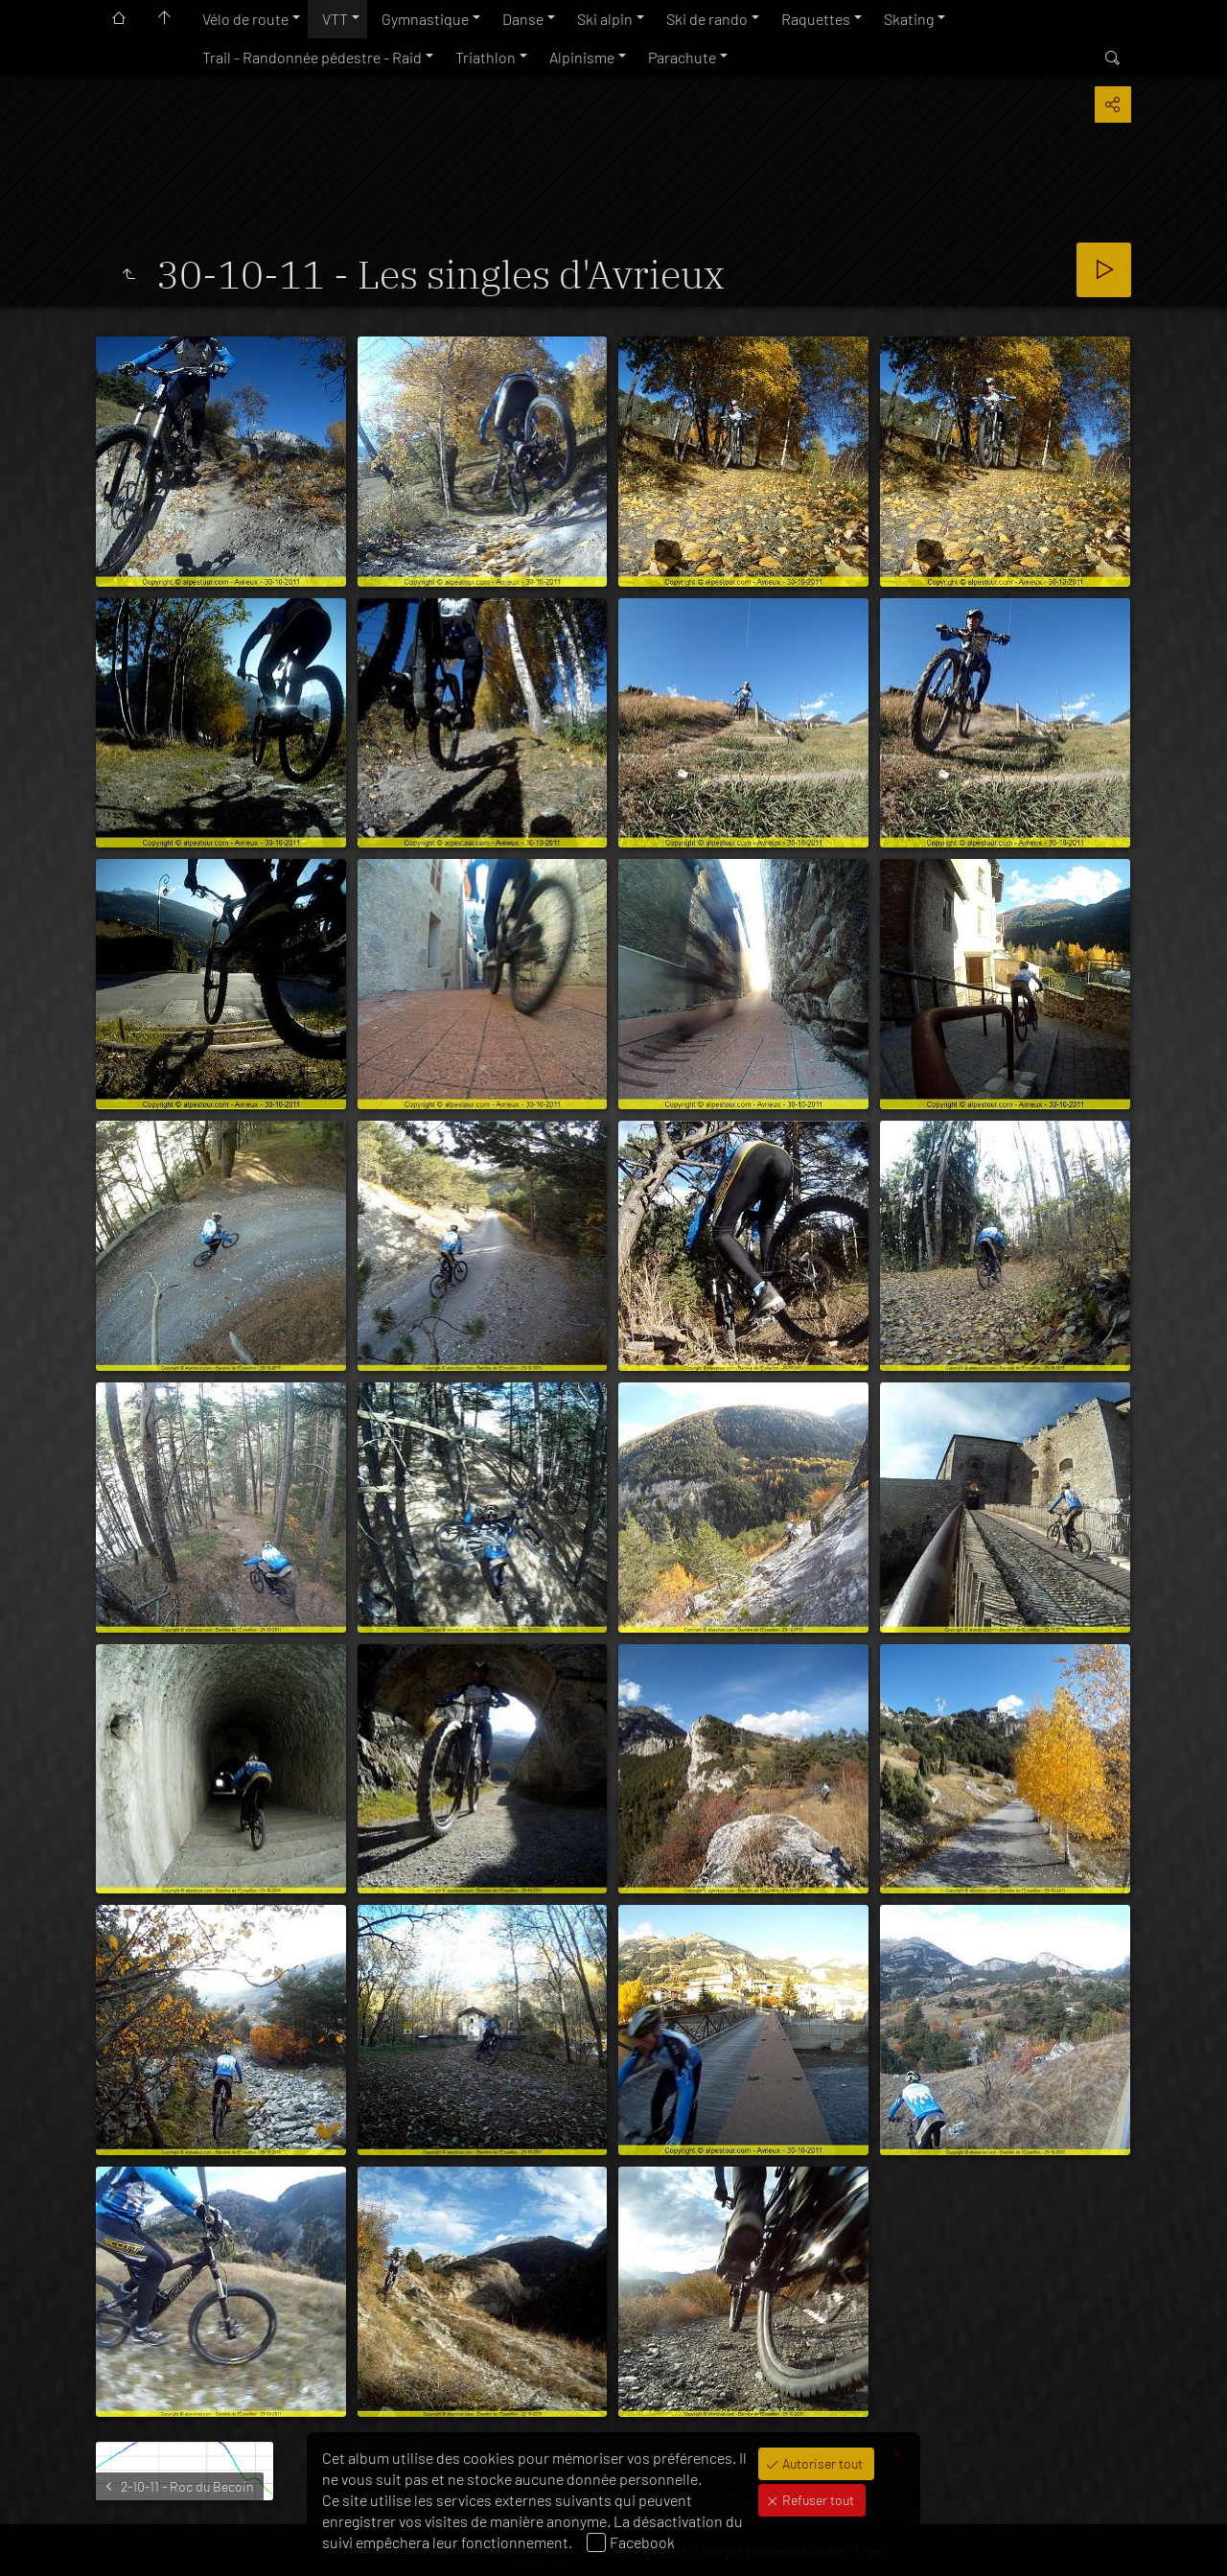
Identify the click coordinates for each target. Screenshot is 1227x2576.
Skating (909, 19)
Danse (523, 19)
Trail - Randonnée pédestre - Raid (312, 57)
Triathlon (485, 57)
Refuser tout (816, 2500)
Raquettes (815, 19)
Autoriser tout (821, 2463)
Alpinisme (581, 57)
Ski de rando (707, 19)
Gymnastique (425, 19)
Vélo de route (245, 19)
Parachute (682, 57)
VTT (335, 19)
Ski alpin (605, 19)
